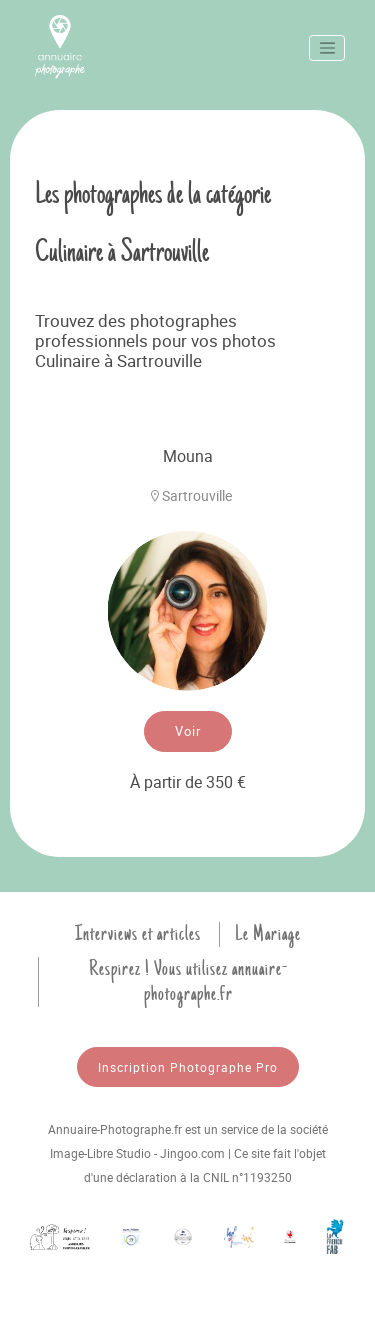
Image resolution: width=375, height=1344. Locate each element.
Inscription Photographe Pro (188, 1067)
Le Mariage (268, 934)
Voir (188, 731)
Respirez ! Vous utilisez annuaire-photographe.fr (188, 981)
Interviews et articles (138, 934)
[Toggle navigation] (327, 48)
